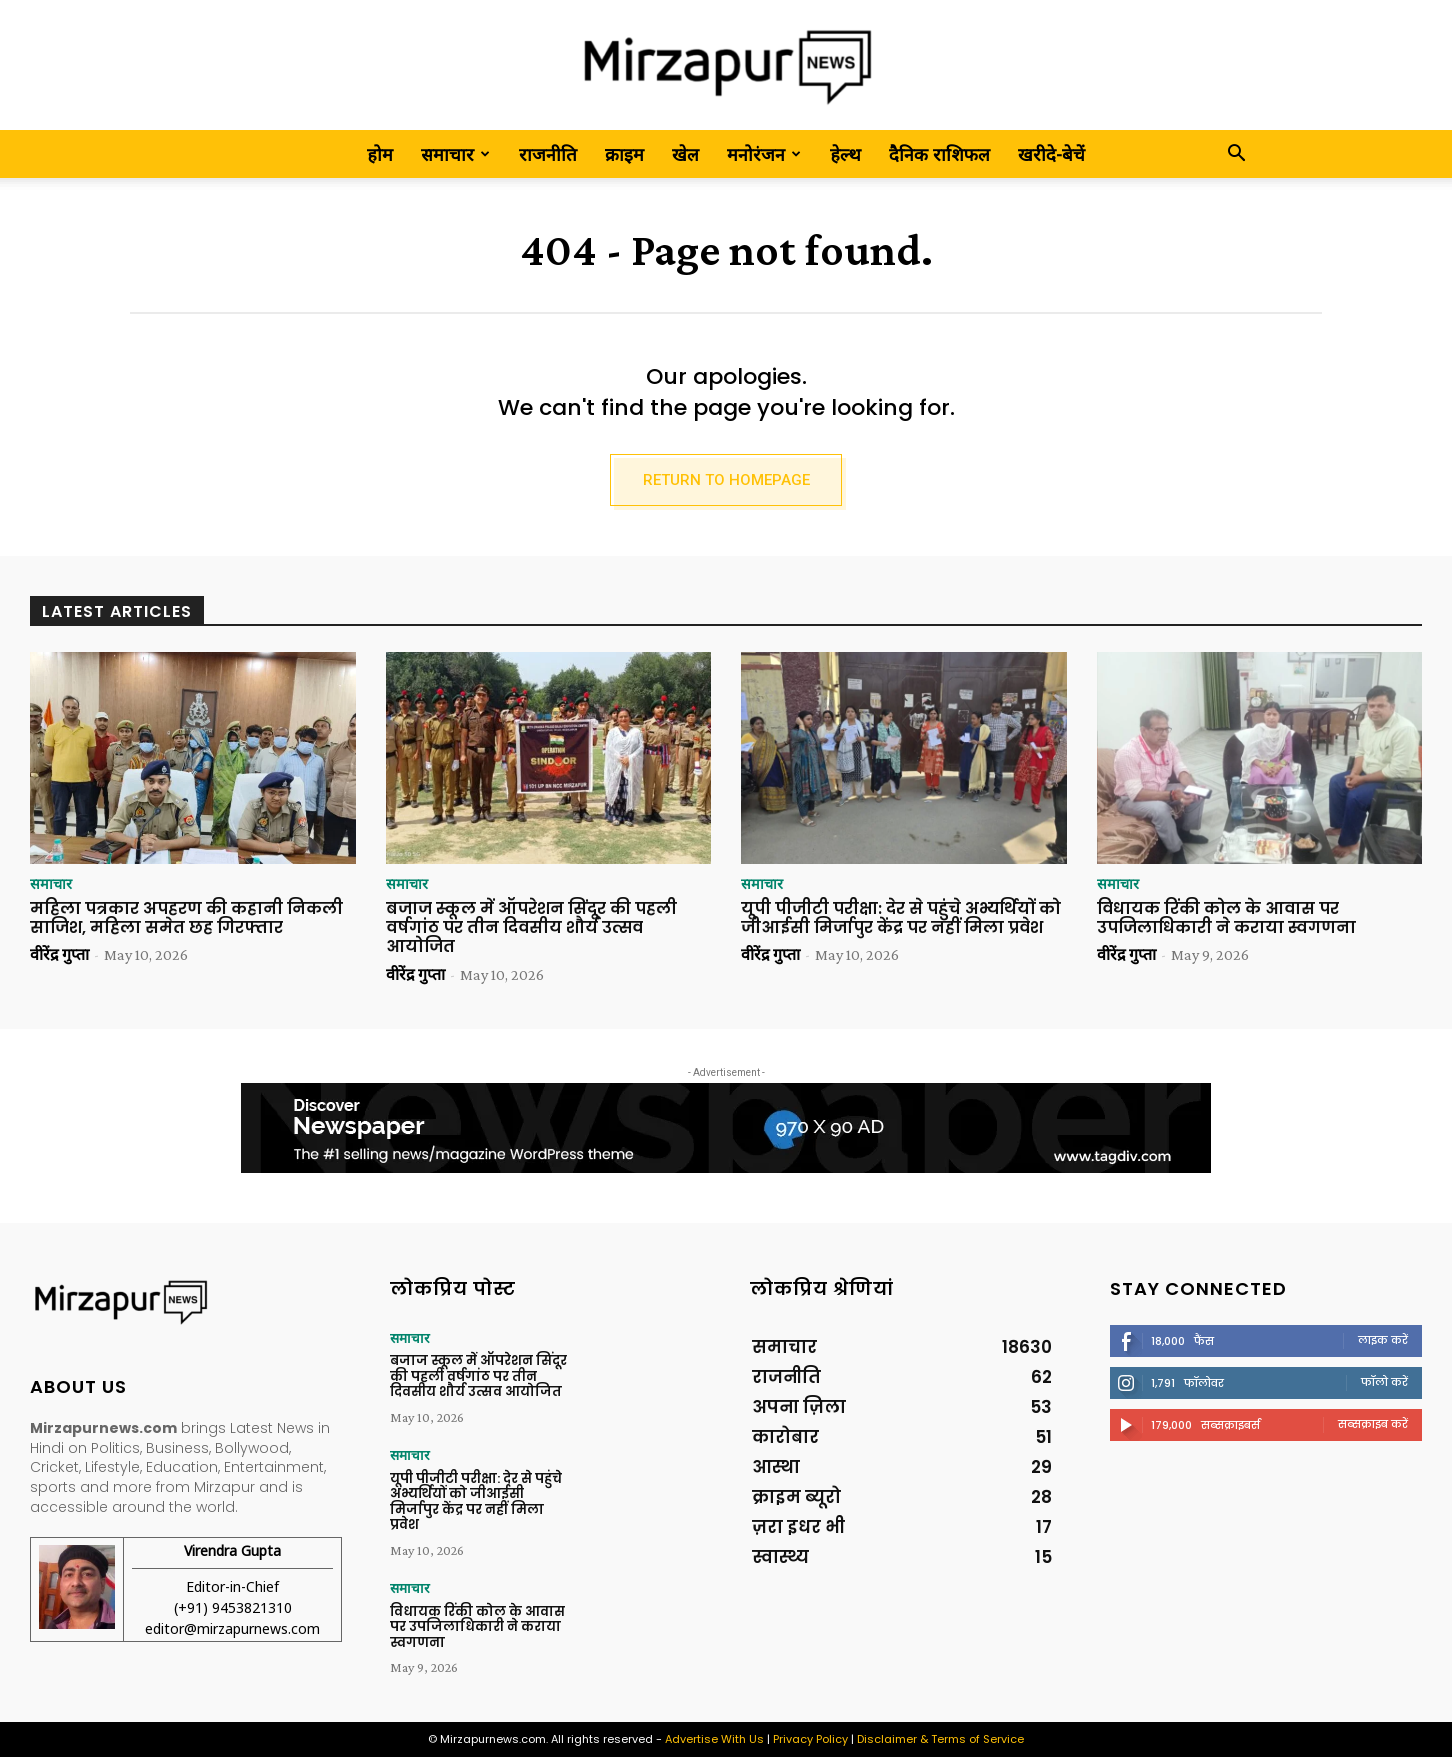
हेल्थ (845, 154)
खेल (685, 154)
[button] (1236, 154)
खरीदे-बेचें (1051, 154)
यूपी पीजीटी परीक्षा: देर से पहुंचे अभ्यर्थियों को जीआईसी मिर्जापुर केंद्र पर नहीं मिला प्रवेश (901, 923)
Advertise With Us (714, 1739)
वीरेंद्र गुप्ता (59, 959)
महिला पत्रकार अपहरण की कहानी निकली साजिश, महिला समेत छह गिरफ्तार (186, 923)
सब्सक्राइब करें (1373, 1428)
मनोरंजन (764, 154)
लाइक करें (1383, 1344)
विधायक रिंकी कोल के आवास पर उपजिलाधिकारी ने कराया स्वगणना (1226, 923)
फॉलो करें (1384, 1386)
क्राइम (624, 154)
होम (380, 154)
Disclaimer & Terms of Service (940, 1739)
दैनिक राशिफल (939, 154)
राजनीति (548, 154)
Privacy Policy (810, 1739)
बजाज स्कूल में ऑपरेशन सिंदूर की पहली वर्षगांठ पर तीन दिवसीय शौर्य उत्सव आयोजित (531, 932)
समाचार (455, 154)
